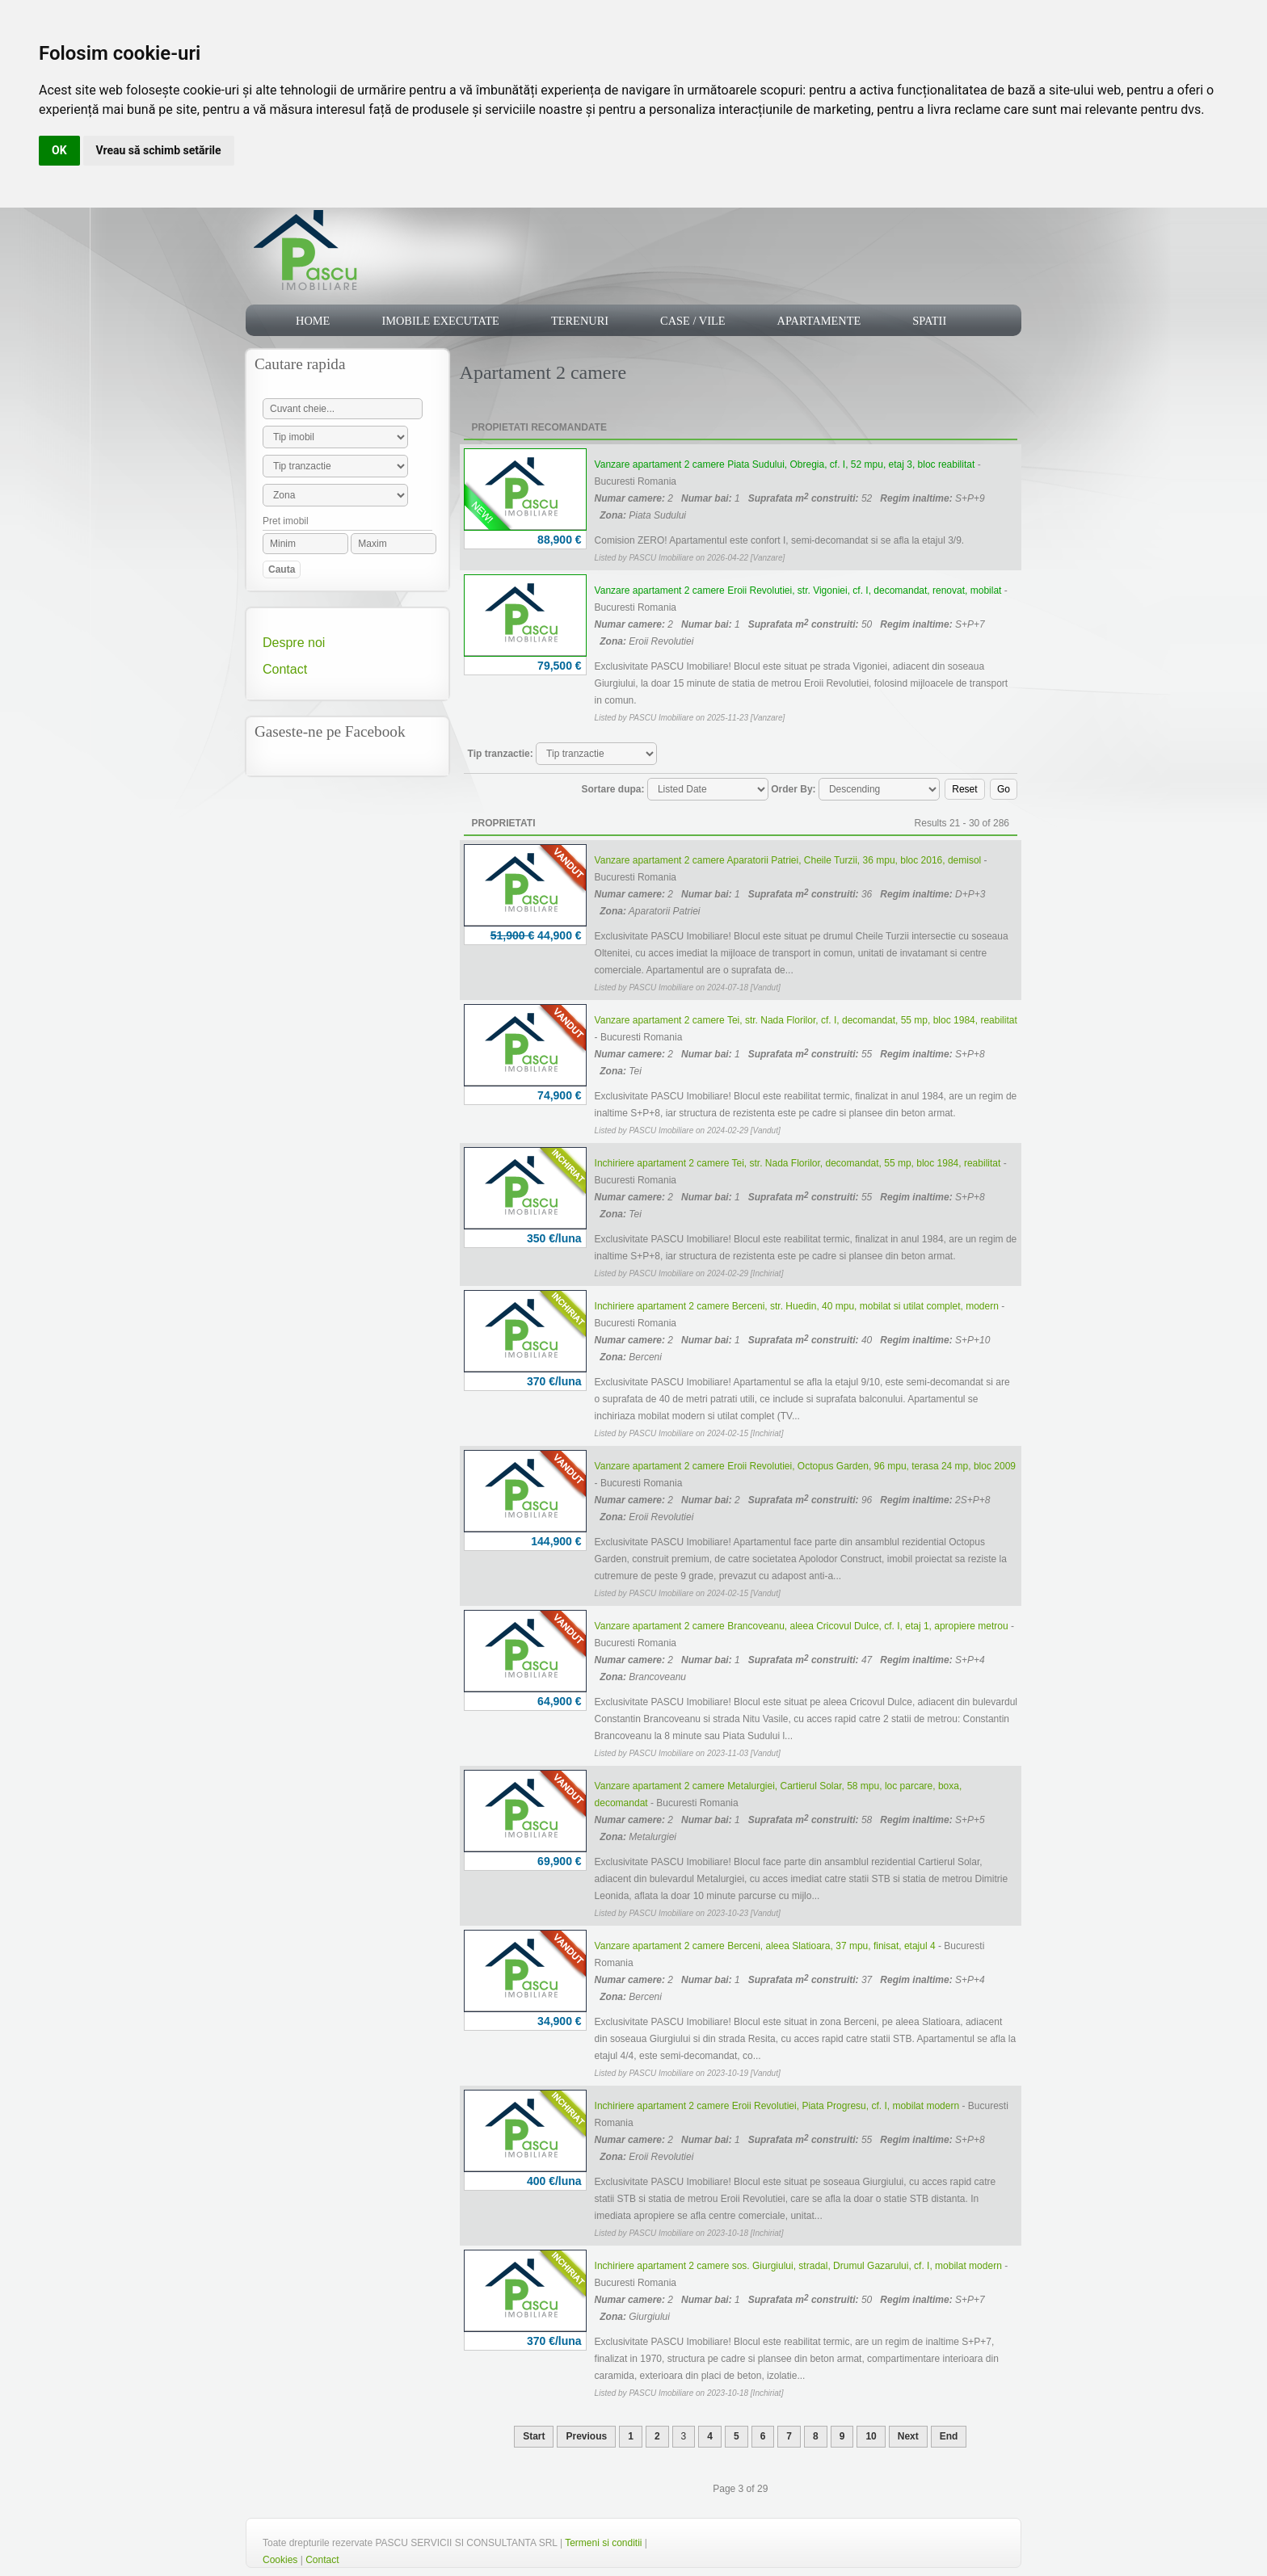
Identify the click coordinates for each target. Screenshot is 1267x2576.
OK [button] (59, 150)
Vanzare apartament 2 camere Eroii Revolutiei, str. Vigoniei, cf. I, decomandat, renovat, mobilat (798, 590)
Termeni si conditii (603, 2543)
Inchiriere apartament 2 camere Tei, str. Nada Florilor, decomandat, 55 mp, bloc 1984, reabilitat (798, 1163)
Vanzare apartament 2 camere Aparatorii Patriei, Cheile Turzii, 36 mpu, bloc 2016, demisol (788, 860)
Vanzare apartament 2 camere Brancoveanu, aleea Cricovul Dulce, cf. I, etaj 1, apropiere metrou (801, 1626)
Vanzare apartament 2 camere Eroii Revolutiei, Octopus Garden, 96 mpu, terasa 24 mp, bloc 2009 (805, 1466)
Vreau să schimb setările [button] (158, 150)
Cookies (280, 2559)
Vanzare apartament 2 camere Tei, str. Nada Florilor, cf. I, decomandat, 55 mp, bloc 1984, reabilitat (806, 1020)
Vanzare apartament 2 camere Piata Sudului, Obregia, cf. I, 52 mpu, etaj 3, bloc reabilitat (785, 464)
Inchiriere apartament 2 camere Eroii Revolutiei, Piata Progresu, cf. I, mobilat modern (777, 2106)
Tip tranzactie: (500, 753)
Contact (285, 669)
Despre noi (294, 642)
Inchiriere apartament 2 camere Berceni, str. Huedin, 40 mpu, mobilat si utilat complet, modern (797, 1306)
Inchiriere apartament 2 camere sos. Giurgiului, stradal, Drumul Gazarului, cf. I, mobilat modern (798, 2265)
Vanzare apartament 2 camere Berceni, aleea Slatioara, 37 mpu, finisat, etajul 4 (765, 1946)
